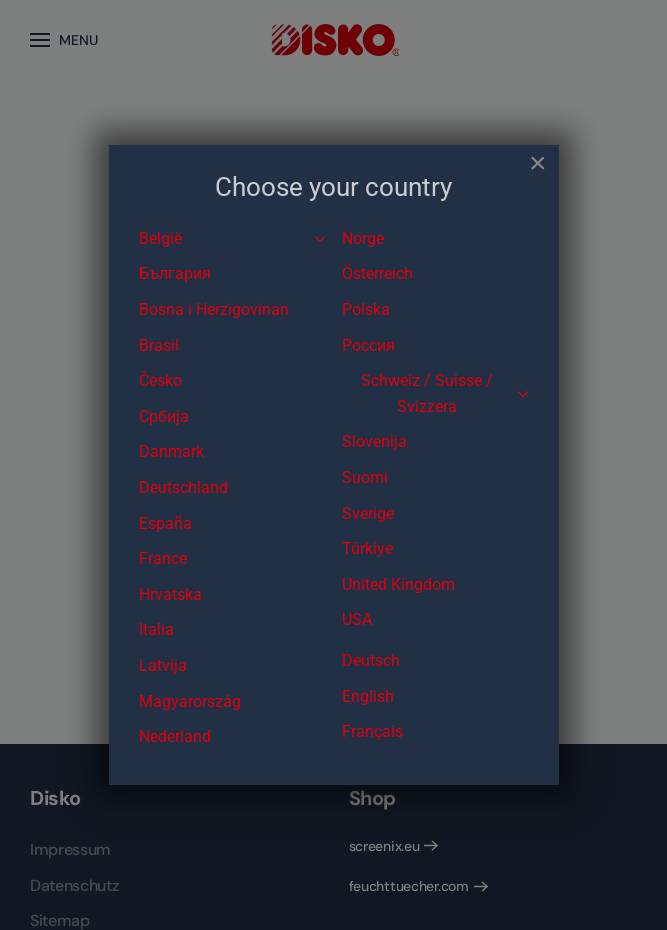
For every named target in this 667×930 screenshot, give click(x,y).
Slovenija (374, 441)
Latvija (163, 665)
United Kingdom (398, 584)
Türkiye (367, 548)
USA (357, 619)
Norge (363, 238)
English (368, 696)
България (175, 273)
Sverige (368, 513)
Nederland (175, 736)
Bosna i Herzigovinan (214, 309)
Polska (366, 309)
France (163, 558)
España (165, 523)
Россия (368, 345)
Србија (164, 416)
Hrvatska (170, 594)
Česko (160, 380)
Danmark (171, 451)
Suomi (365, 477)
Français (372, 731)
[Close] (538, 163)
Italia (156, 629)
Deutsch (371, 660)
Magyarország (190, 701)
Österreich (377, 273)
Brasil (159, 345)
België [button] (232, 238)
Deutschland (183, 487)
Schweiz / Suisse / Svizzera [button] (445, 393)
